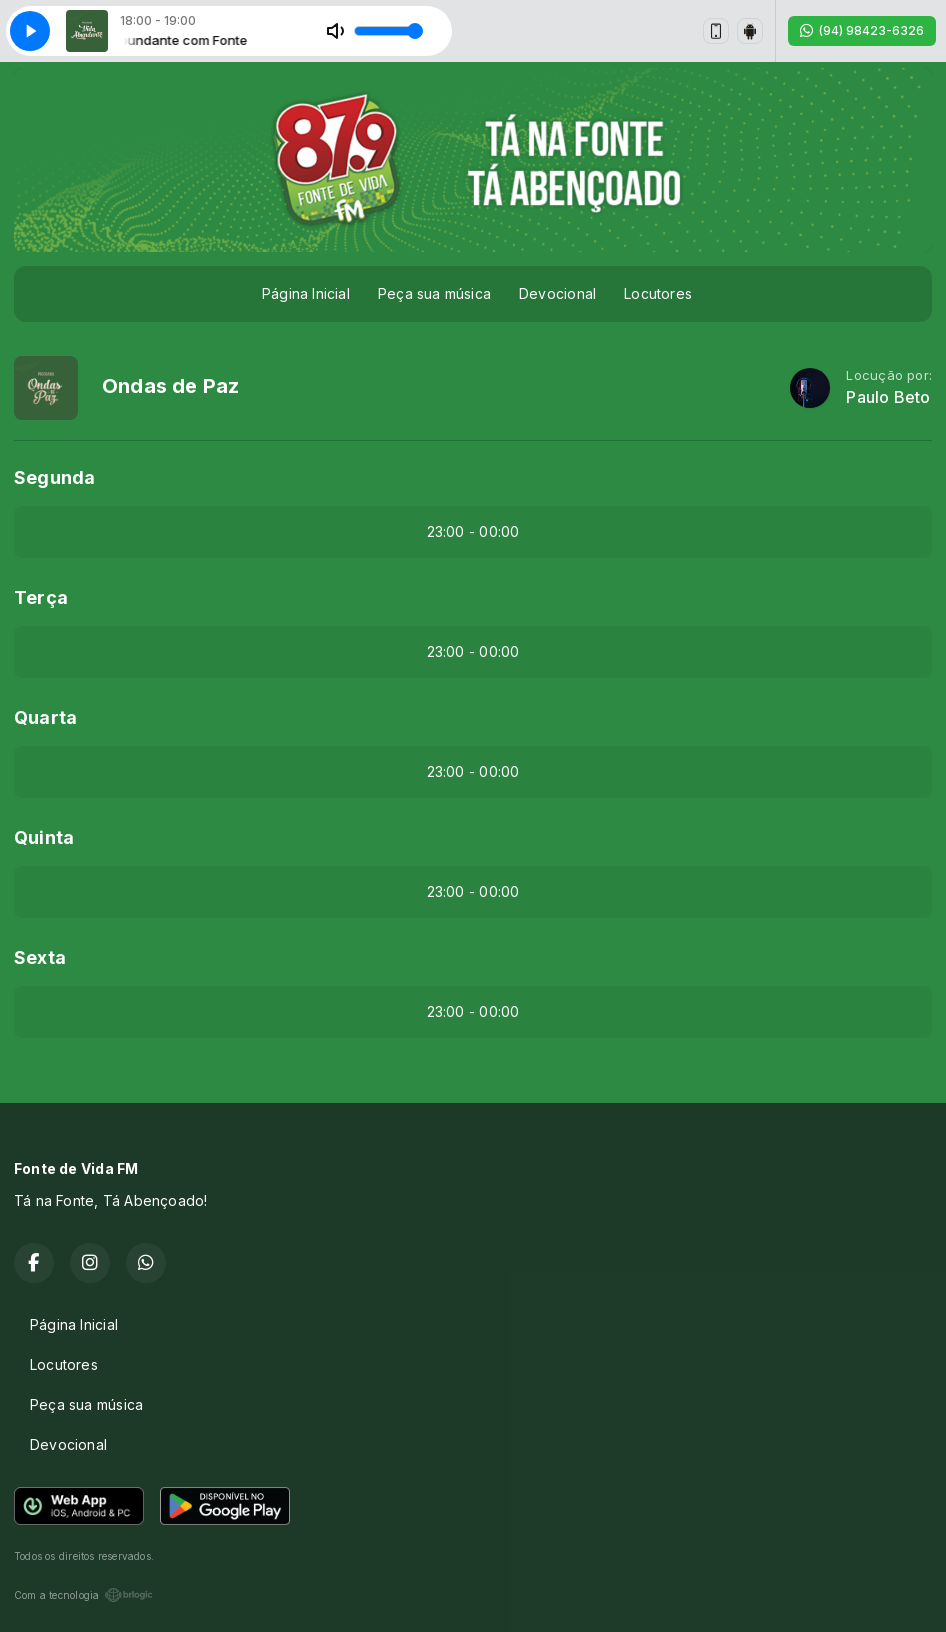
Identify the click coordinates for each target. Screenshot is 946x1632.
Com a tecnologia (83, 1595)
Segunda (54, 477)
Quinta (44, 837)
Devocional (557, 293)
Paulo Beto (888, 397)
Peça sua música (434, 293)
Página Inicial (306, 293)
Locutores (658, 293)
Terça (41, 597)
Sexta (40, 957)
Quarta (45, 717)
